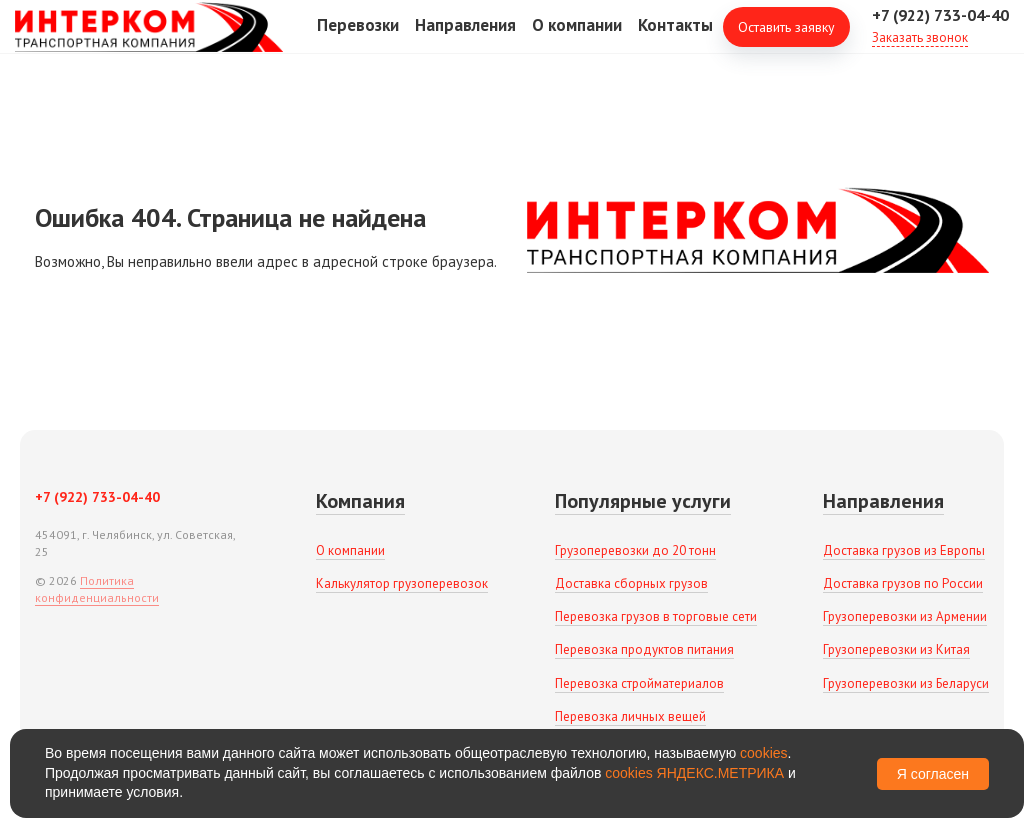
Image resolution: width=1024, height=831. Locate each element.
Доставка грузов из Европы (904, 550)
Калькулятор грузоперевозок (402, 583)
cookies (763, 753)
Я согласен (933, 774)
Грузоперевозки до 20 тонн (635, 550)
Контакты (675, 39)
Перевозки (358, 39)
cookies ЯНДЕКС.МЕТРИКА (694, 773)
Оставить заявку (786, 40)
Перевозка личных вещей (630, 716)
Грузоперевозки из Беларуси (906, 683)
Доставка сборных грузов (631, 583)
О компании (577, 39)
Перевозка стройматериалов (639, 683)
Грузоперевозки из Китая (896, 649)
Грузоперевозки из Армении (905, 616)
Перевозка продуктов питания (644, 649)
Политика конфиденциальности (97, 589)
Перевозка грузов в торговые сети (656, 616)
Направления (465, 39)
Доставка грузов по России (903, 583)
